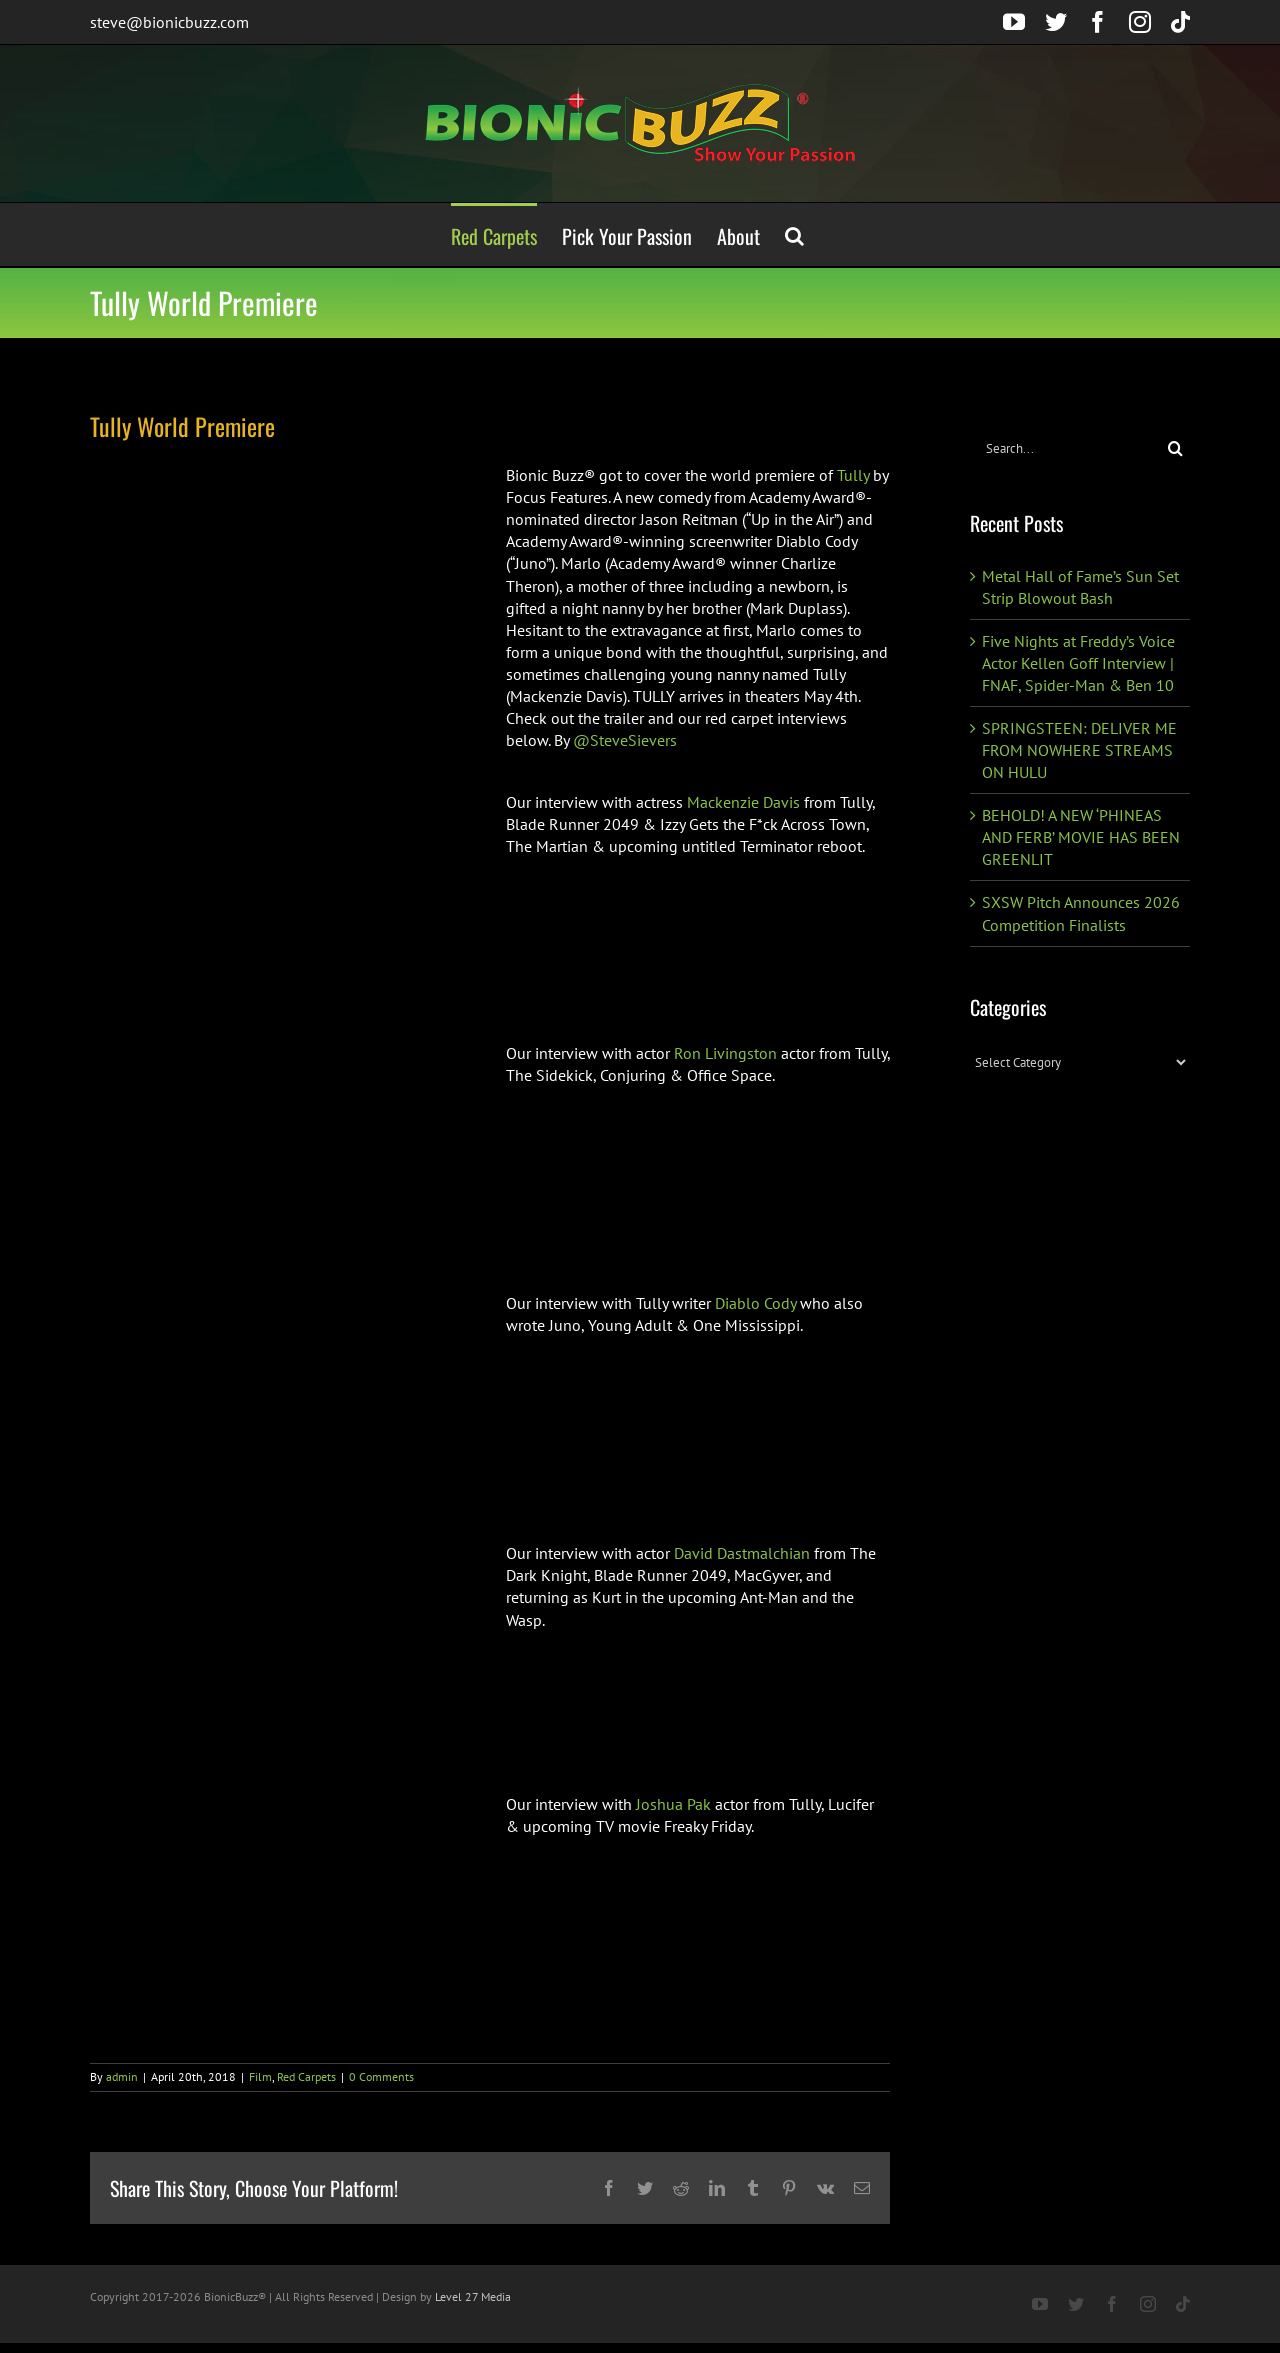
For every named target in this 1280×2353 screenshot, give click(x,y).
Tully (853, 475)
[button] (794, 234)
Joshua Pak (673, 1804)
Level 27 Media (473, 2296)
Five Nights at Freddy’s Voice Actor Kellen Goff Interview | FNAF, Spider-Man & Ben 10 (1078, 663)
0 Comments (381, 2076)
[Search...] (1065, 448)
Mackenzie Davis (743, 802)
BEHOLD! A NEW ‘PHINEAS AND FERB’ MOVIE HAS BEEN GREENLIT (1081, 837)
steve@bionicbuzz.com (169, 22)
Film (260, 2076)
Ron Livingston (725, 1053)
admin (122, 2076)
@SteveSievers (625, 740)
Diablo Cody (755, 1303)
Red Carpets (306, 2076)
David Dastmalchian (742, 1553)
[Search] (1175, 448)
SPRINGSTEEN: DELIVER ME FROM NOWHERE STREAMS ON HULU (1079, 750)
